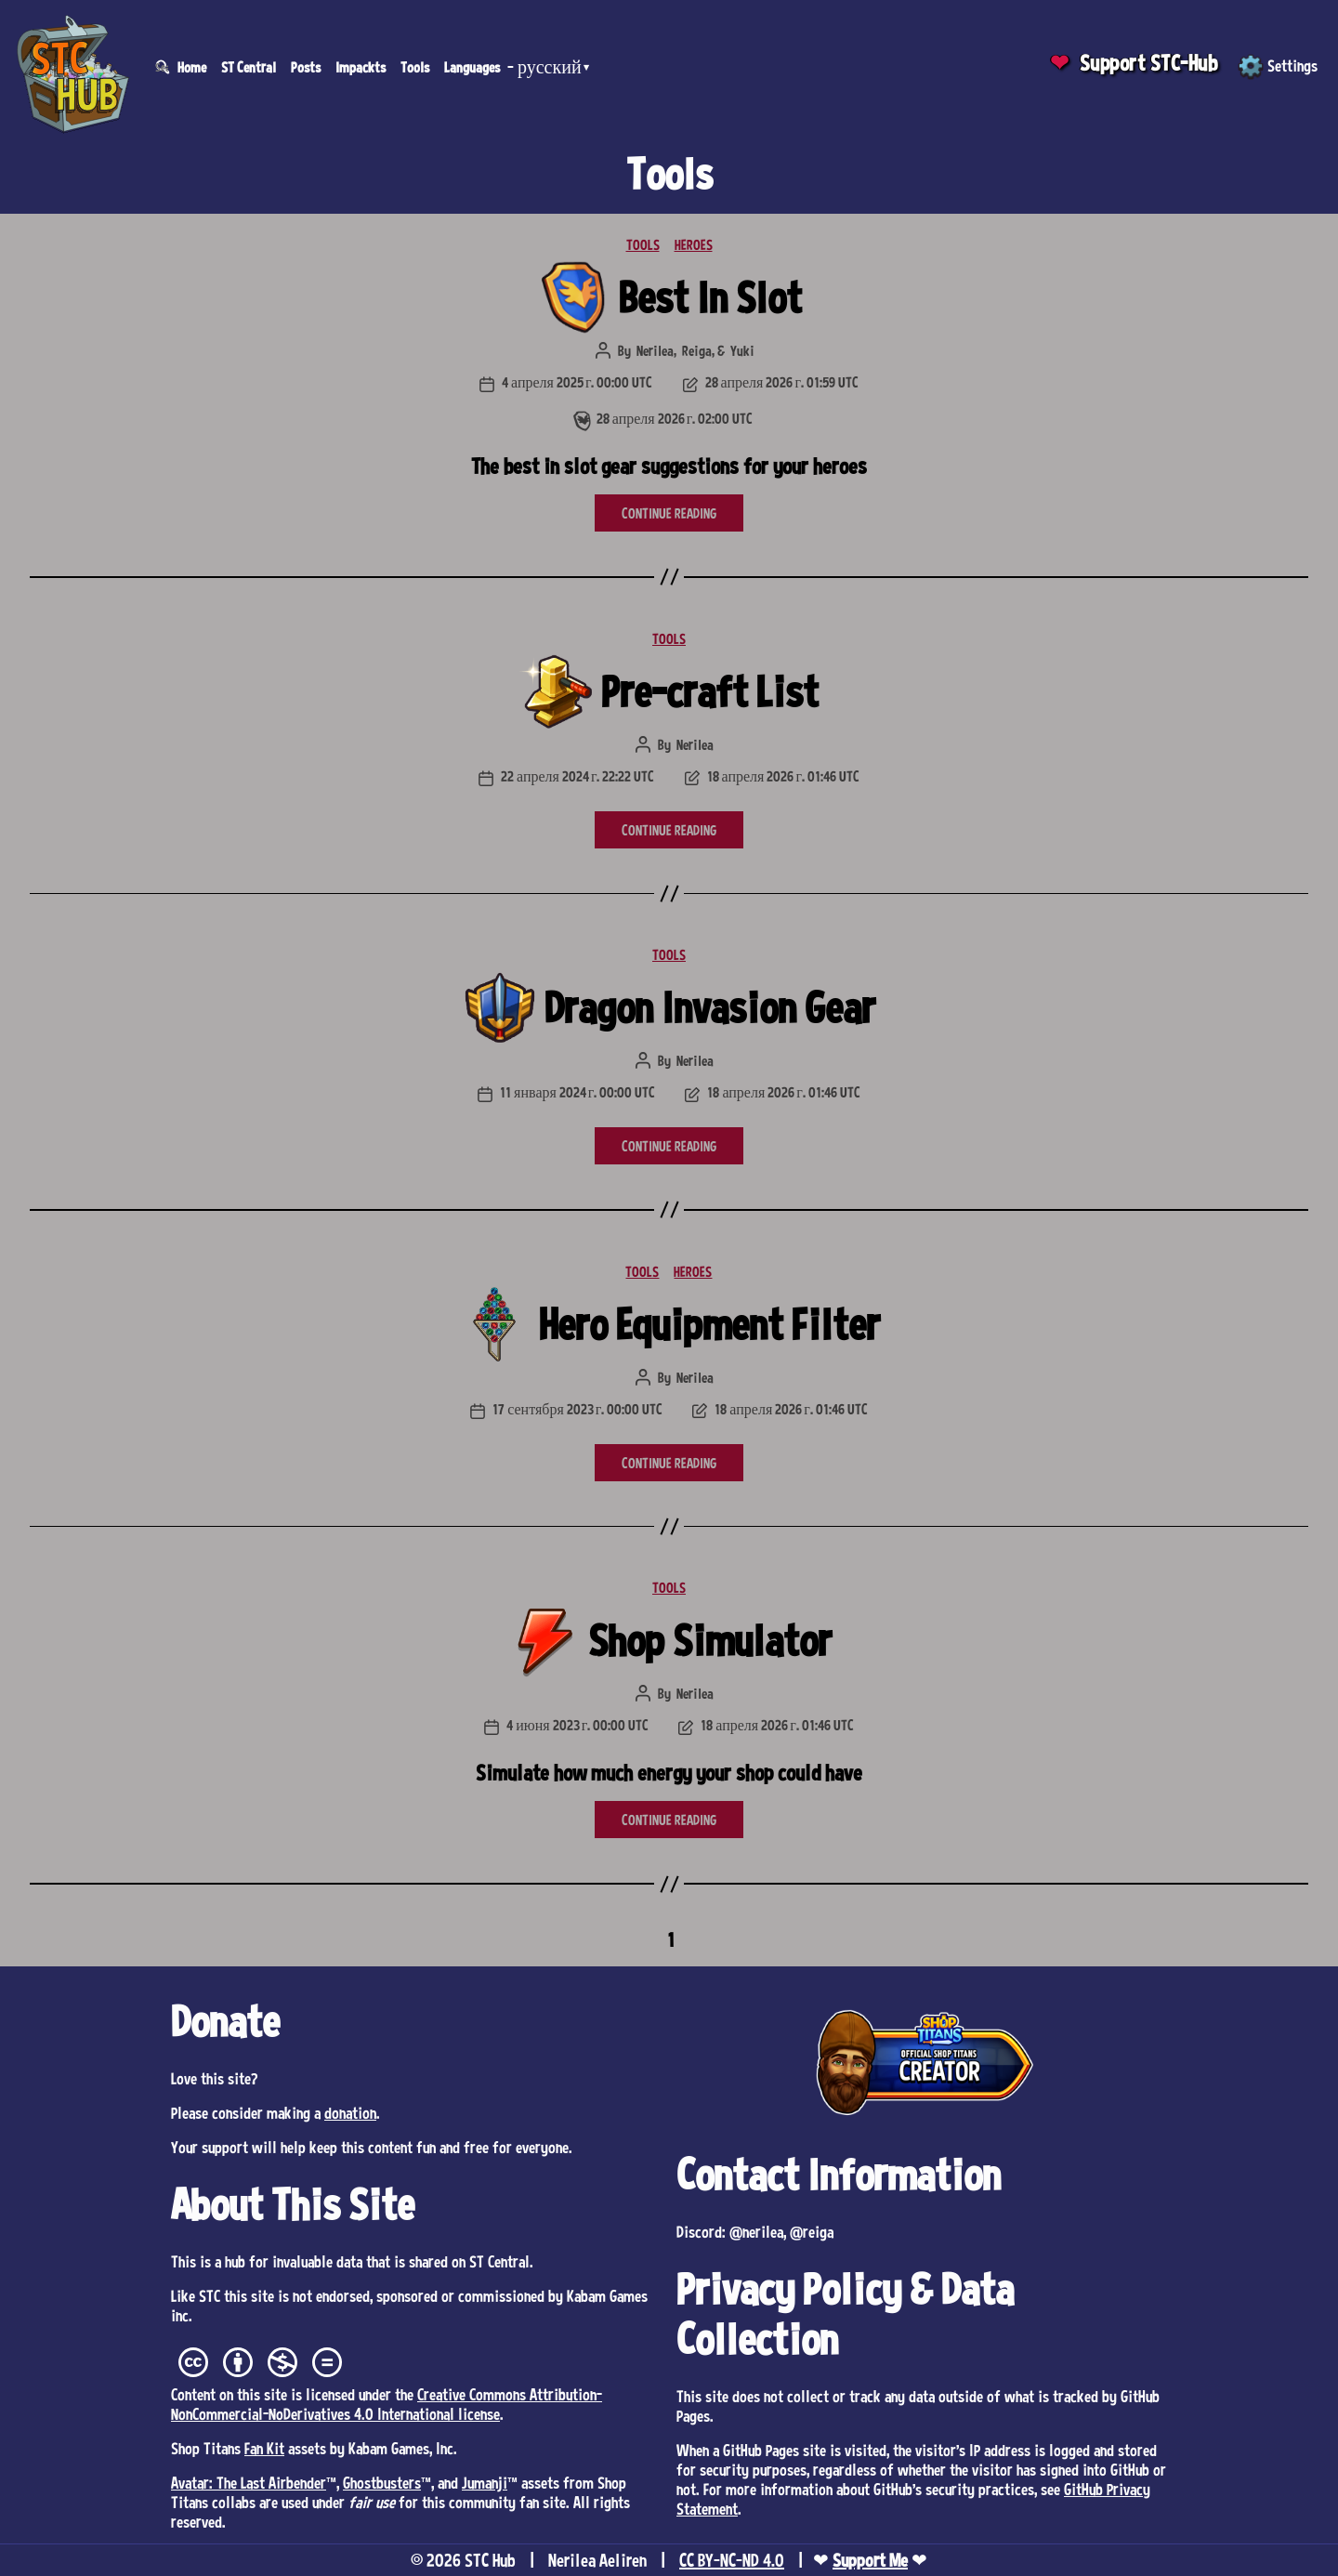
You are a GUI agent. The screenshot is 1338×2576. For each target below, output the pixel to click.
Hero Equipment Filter (709, 1323)
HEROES (694, 244)
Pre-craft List (710, 691)
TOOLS (643, 244)
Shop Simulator (710, 1639)
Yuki (742, 350)
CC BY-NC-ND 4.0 (731, 2560)
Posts (306, 67)
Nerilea (655, 350)
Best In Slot (710, 297)
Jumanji (484, 2482)
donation (350, 2112)
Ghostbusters (382, 2482)
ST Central (248, 67)
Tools (414, 67)
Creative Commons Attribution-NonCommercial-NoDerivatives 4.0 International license (386, 2404)
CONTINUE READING (669, 513)
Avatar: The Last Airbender (248, 2482)
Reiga (697, 350)
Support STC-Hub (1149, 62)
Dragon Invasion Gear (709, 1007)
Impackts (360, 67)
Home (191, 67)
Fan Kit (264, 2447)
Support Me (870, 2560)
